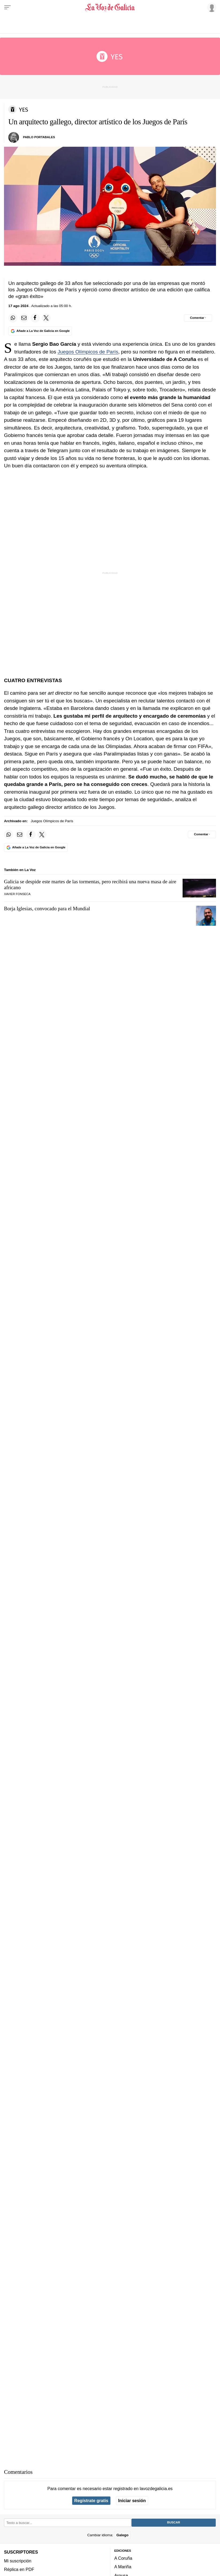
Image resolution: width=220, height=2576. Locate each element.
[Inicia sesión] (211, 7)
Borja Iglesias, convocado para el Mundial (47, 908)
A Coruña (123, 2558)
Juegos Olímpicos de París (87, 352)
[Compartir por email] (24, 318)
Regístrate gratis (91, 2500)
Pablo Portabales (39, 137)
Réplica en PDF (19, 2569)
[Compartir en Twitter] (46, 318)
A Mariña (123, 2566)
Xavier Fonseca (17, 894)
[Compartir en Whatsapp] (12, 318)
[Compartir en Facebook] (35, 318)
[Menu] (7, 7)
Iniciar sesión (132, 2500)
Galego (122, 2535)
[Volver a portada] (110, 7)
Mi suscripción (17, 2560)
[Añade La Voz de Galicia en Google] (40, 331)
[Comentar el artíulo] (198, 318)
